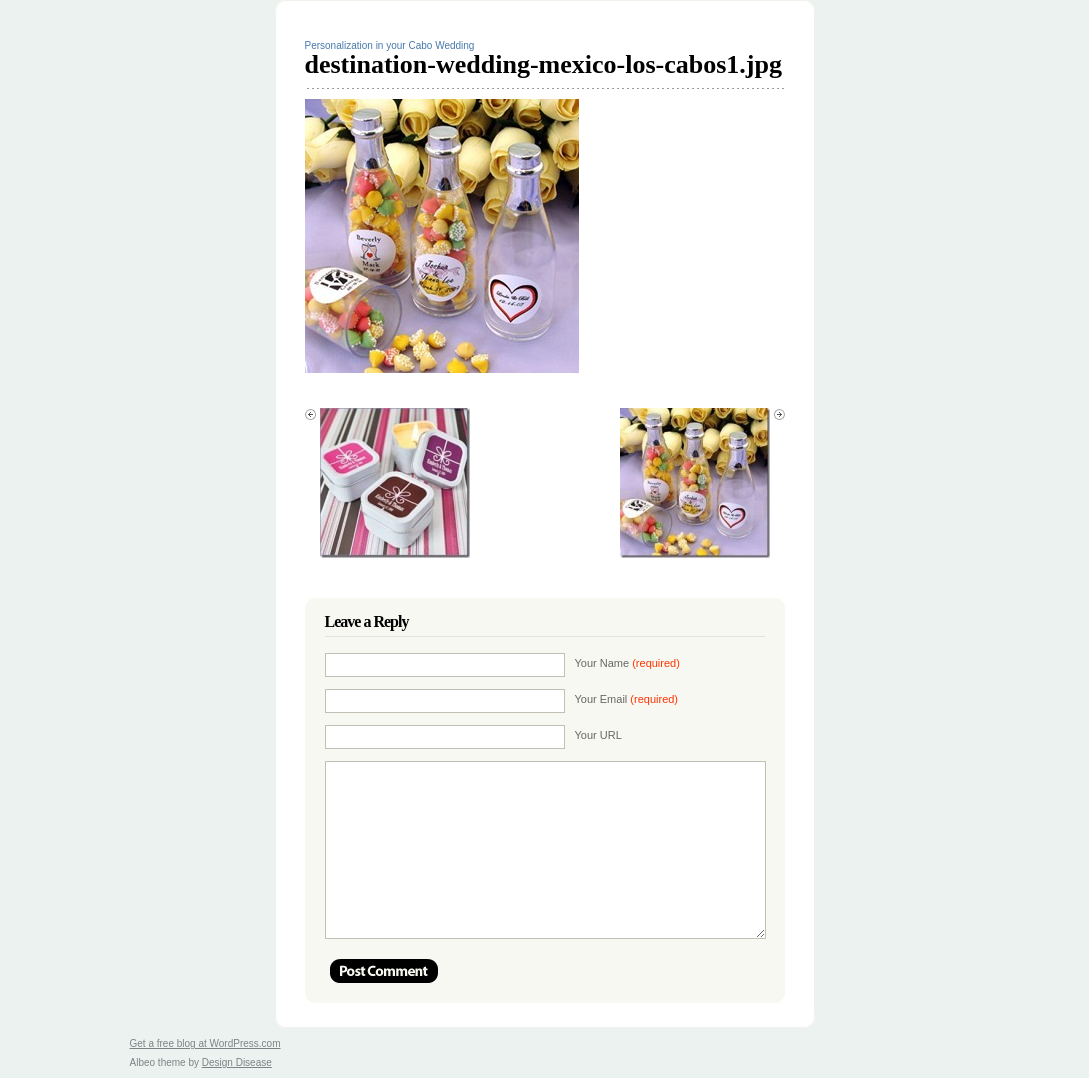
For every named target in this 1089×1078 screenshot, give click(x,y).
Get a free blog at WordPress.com (205, 1043)
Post (384, 971)
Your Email (627, 699)
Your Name (627, 663)
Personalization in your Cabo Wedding (390, 45)
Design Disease (237, 1062)
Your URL (598, 735)
